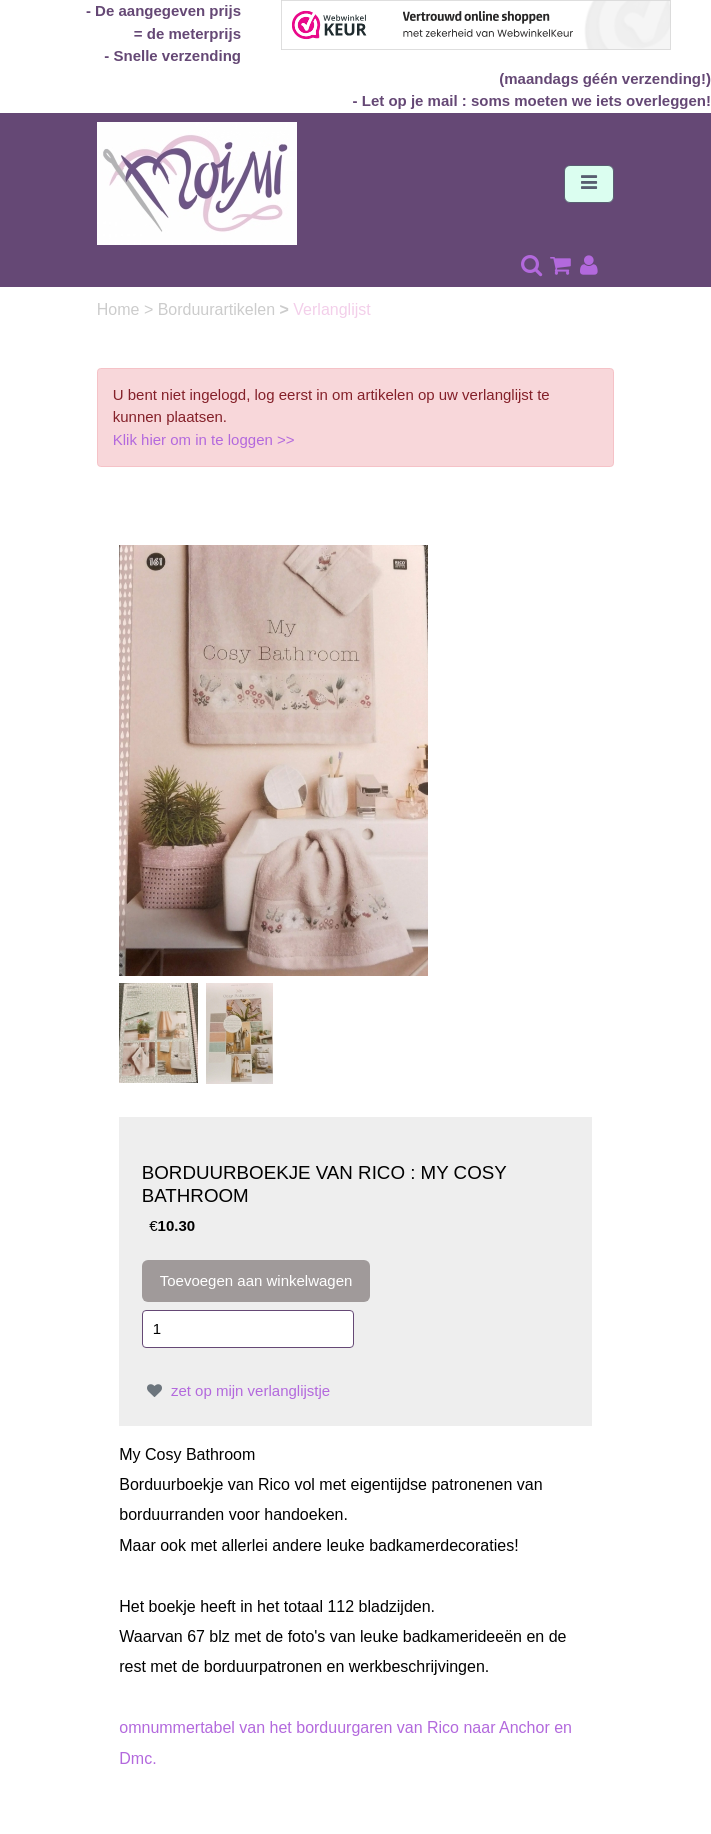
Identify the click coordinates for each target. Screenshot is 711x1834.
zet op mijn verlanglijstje (236, 1390)
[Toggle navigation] (589, 184)
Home (120, 309)
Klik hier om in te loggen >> (204, 439)
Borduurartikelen (219, 309)
